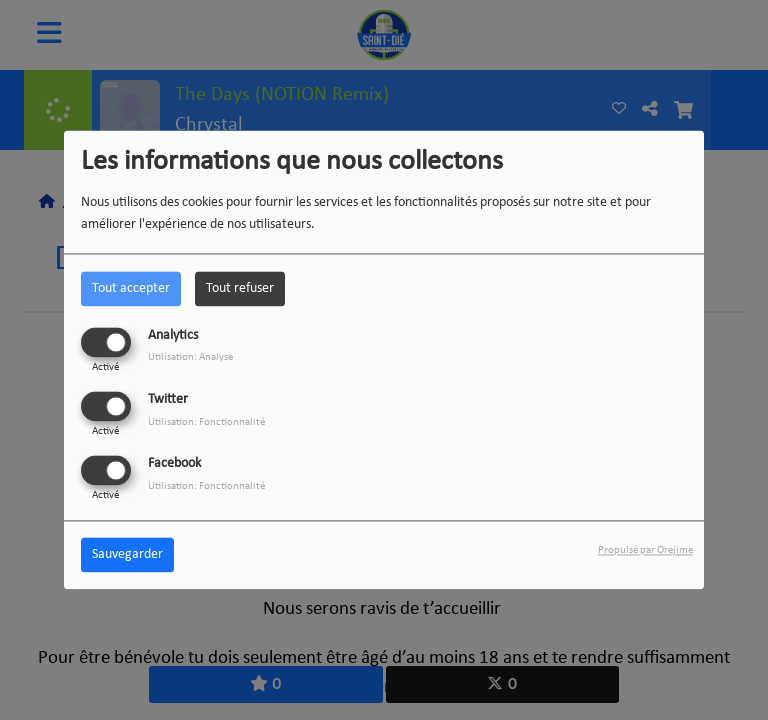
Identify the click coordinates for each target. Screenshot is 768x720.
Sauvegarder (127, 555)
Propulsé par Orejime (645, 551)
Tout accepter (131, 288)
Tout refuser (240, 288)
